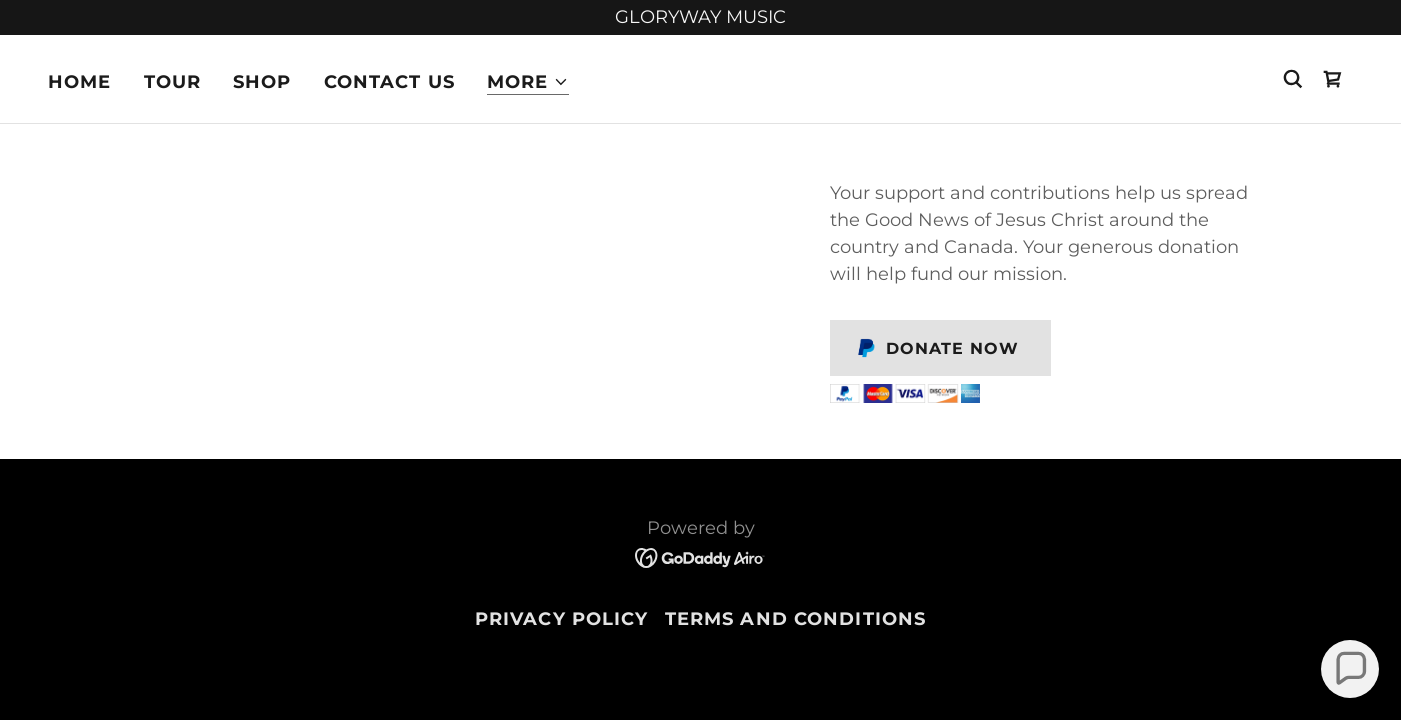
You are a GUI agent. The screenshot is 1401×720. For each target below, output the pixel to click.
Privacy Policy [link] (562, 619)
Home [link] (80, 82)
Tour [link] (173, 82)
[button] (528, 82)
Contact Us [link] (389, 82)
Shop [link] (262, 82)
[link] (1333, 79)
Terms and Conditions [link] (796, 619)
